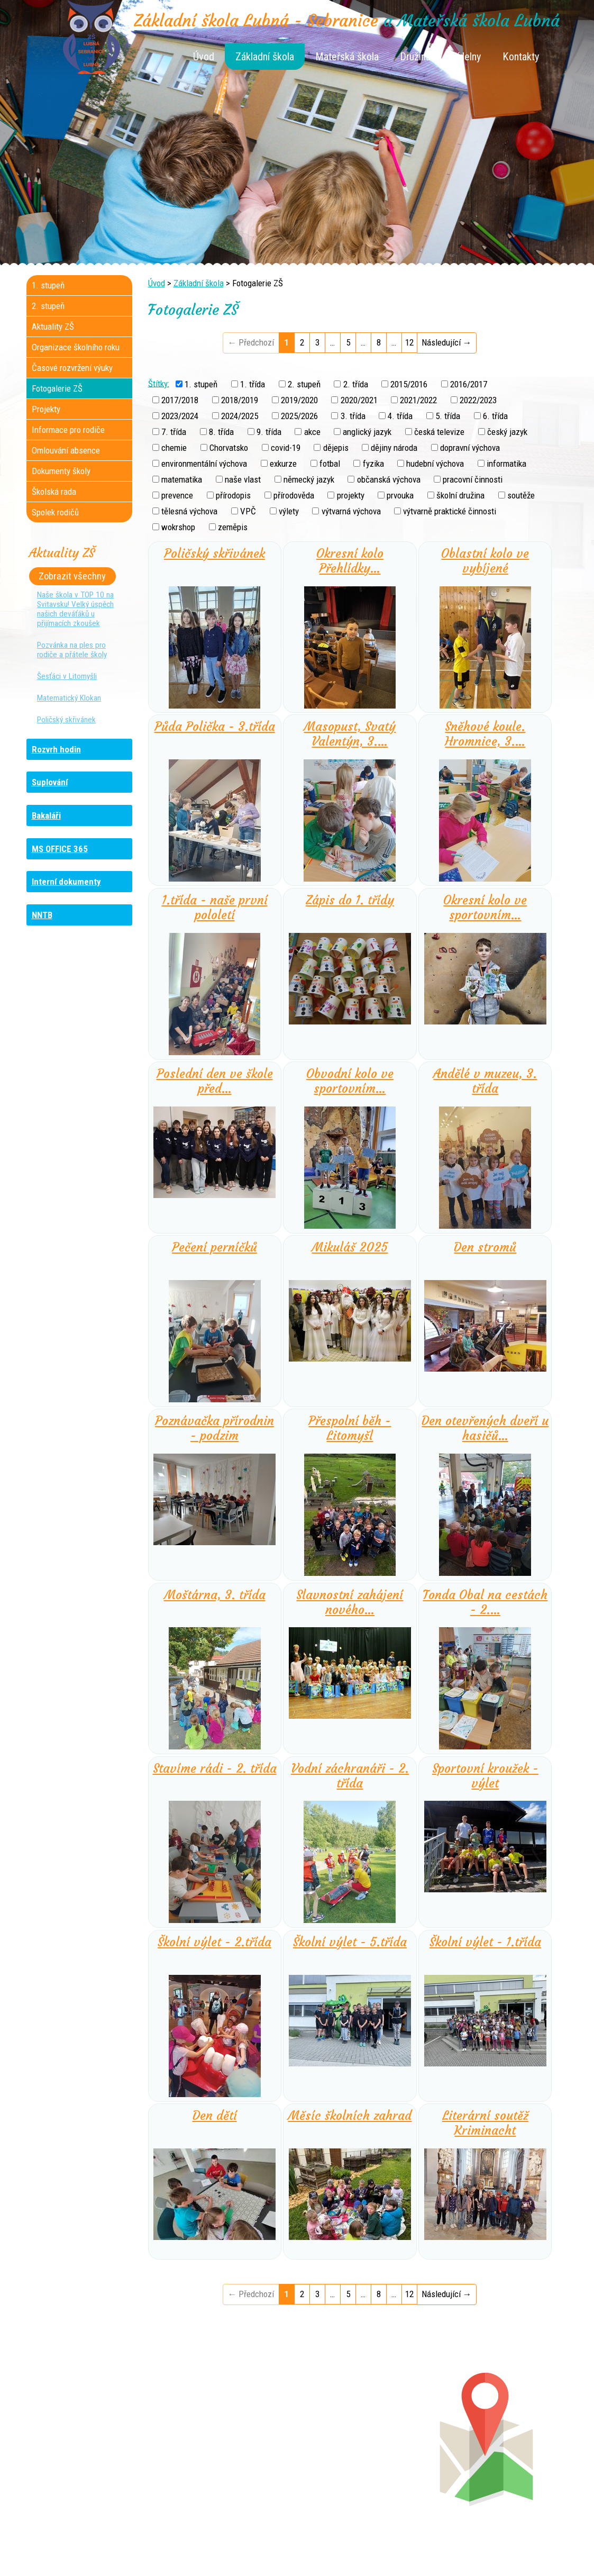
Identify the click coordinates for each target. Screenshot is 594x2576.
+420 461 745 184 (97, 2425)
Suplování (50, 782)
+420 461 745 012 (365, 2436)
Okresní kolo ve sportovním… (485, 907)
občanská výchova (389, 479)
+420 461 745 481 (98, 2457)
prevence (177, 495)
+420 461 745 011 (359, 2457)
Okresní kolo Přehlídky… (349, 561)
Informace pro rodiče (68, 429)
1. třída (252, 384)
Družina (415, 56)
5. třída (447, 416)
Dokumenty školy (61, 471)
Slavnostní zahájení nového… (349, 1602)
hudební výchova (435, 463)
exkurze (283, 463)
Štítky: (158, 383)
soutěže (521, 495)
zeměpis (233, 527)
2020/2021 (359, 400)
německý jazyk (309, 479)
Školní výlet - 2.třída (214, 1942)
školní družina (460, 495)
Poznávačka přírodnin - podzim (214, 1428)
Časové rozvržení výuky (72, 367)
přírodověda (293, 495)
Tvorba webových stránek (284, 2561)
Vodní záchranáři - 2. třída (350, 1776)
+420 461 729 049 (88, 2468)
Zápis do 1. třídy (350, 900)
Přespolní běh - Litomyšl (349, 1428)
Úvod (203, 56)
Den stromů (485, 1247)
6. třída (495, 416)
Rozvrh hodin (56, 749)
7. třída (173, 432)
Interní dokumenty (66, 881)
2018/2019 (239, 400)
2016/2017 (468, 384)
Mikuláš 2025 (350, 1247)
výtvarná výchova (351, 511)
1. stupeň (201, 384)
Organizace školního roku (76, 347)
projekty (350, 495)
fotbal (329, 463)
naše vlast (243, 479)
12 (409, 342)
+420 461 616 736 (227, 2436)
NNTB (42, 915)
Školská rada (54, 491)
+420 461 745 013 (367, 2447)
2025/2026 (299, 416)
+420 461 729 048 (95, 2447)
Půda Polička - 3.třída (214, 726)
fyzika (373, 463)
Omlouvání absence (66, 450)
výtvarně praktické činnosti (449, 511)
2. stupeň (304, 384)
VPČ (248, 511)
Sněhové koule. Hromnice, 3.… (485, 734)
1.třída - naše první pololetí (215, 907)
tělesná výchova (189, 511)
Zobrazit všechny (72, 576)
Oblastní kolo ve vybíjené (485, 561)
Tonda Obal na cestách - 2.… (485, 1602)
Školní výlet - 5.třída (350, 1942)
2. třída (355, 384)
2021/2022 (418, 400)
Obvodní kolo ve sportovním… (350, 1081)
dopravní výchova (470, 447)
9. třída (269, 432)
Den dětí (215, 2115)
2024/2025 (239, 416)
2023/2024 (179, 416)
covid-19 (285, 447)
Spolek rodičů (55, 512)
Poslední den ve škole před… (215, 1081)
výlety (289, 511)
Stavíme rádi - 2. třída (215, 1768)
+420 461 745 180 (368, 2425)
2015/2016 (408, 384)
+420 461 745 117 (233, 2425)
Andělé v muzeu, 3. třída (485, 1081)
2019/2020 (299, 400)
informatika (506, 463)
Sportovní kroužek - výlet (485, 1776)
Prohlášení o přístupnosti (484, 2550)
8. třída (221, 432)
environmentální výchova (204, 463)
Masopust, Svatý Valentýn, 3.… (350, 734)
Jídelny (466, 56)
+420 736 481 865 (84, 2436)
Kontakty (521, 56)
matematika (181, 479)
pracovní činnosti (472, 479)
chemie (174, 447)
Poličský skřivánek (214, 553)
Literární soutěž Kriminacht (485, 2123)
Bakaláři (46, 815)
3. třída (353, 416)
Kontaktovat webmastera (342, 2550)
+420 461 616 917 (223, 2447)
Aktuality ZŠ (53, 326)
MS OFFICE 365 (60, 848)
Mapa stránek (413, 2550)
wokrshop (178, 527)
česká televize (439, 432)
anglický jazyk (367, 432)
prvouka (400, 495)
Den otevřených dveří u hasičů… (485, 1428)
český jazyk (507, 432)
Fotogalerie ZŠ (57, 388)
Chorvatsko (228, 447)
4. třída (400, 416)
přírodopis (233, 495)
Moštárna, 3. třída (215, 1595)
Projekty (46, 409)
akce (312, 432)
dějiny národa (394, 447)
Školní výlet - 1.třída (485, 1942)
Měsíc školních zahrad (350, 2115)
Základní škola (264, 56)
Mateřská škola (347, 56)
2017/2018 (179, 400)
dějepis (336, 447)
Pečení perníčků (214, 1247)
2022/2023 (478, 400)
